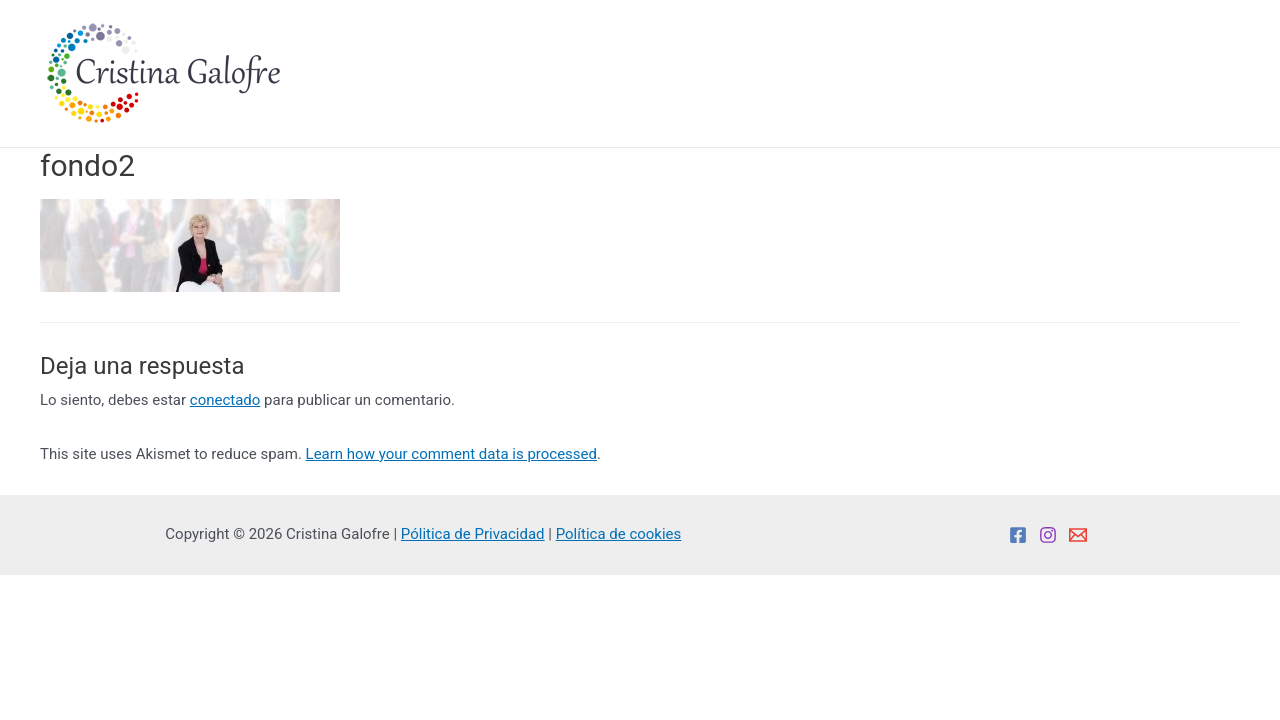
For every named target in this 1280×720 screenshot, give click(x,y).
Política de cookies (619, 534)
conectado (225, 400)
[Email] (1078, 535)
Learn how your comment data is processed (451, 454)
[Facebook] (1018, 535)
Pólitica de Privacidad (473, 534)
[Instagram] (1048, 535)
